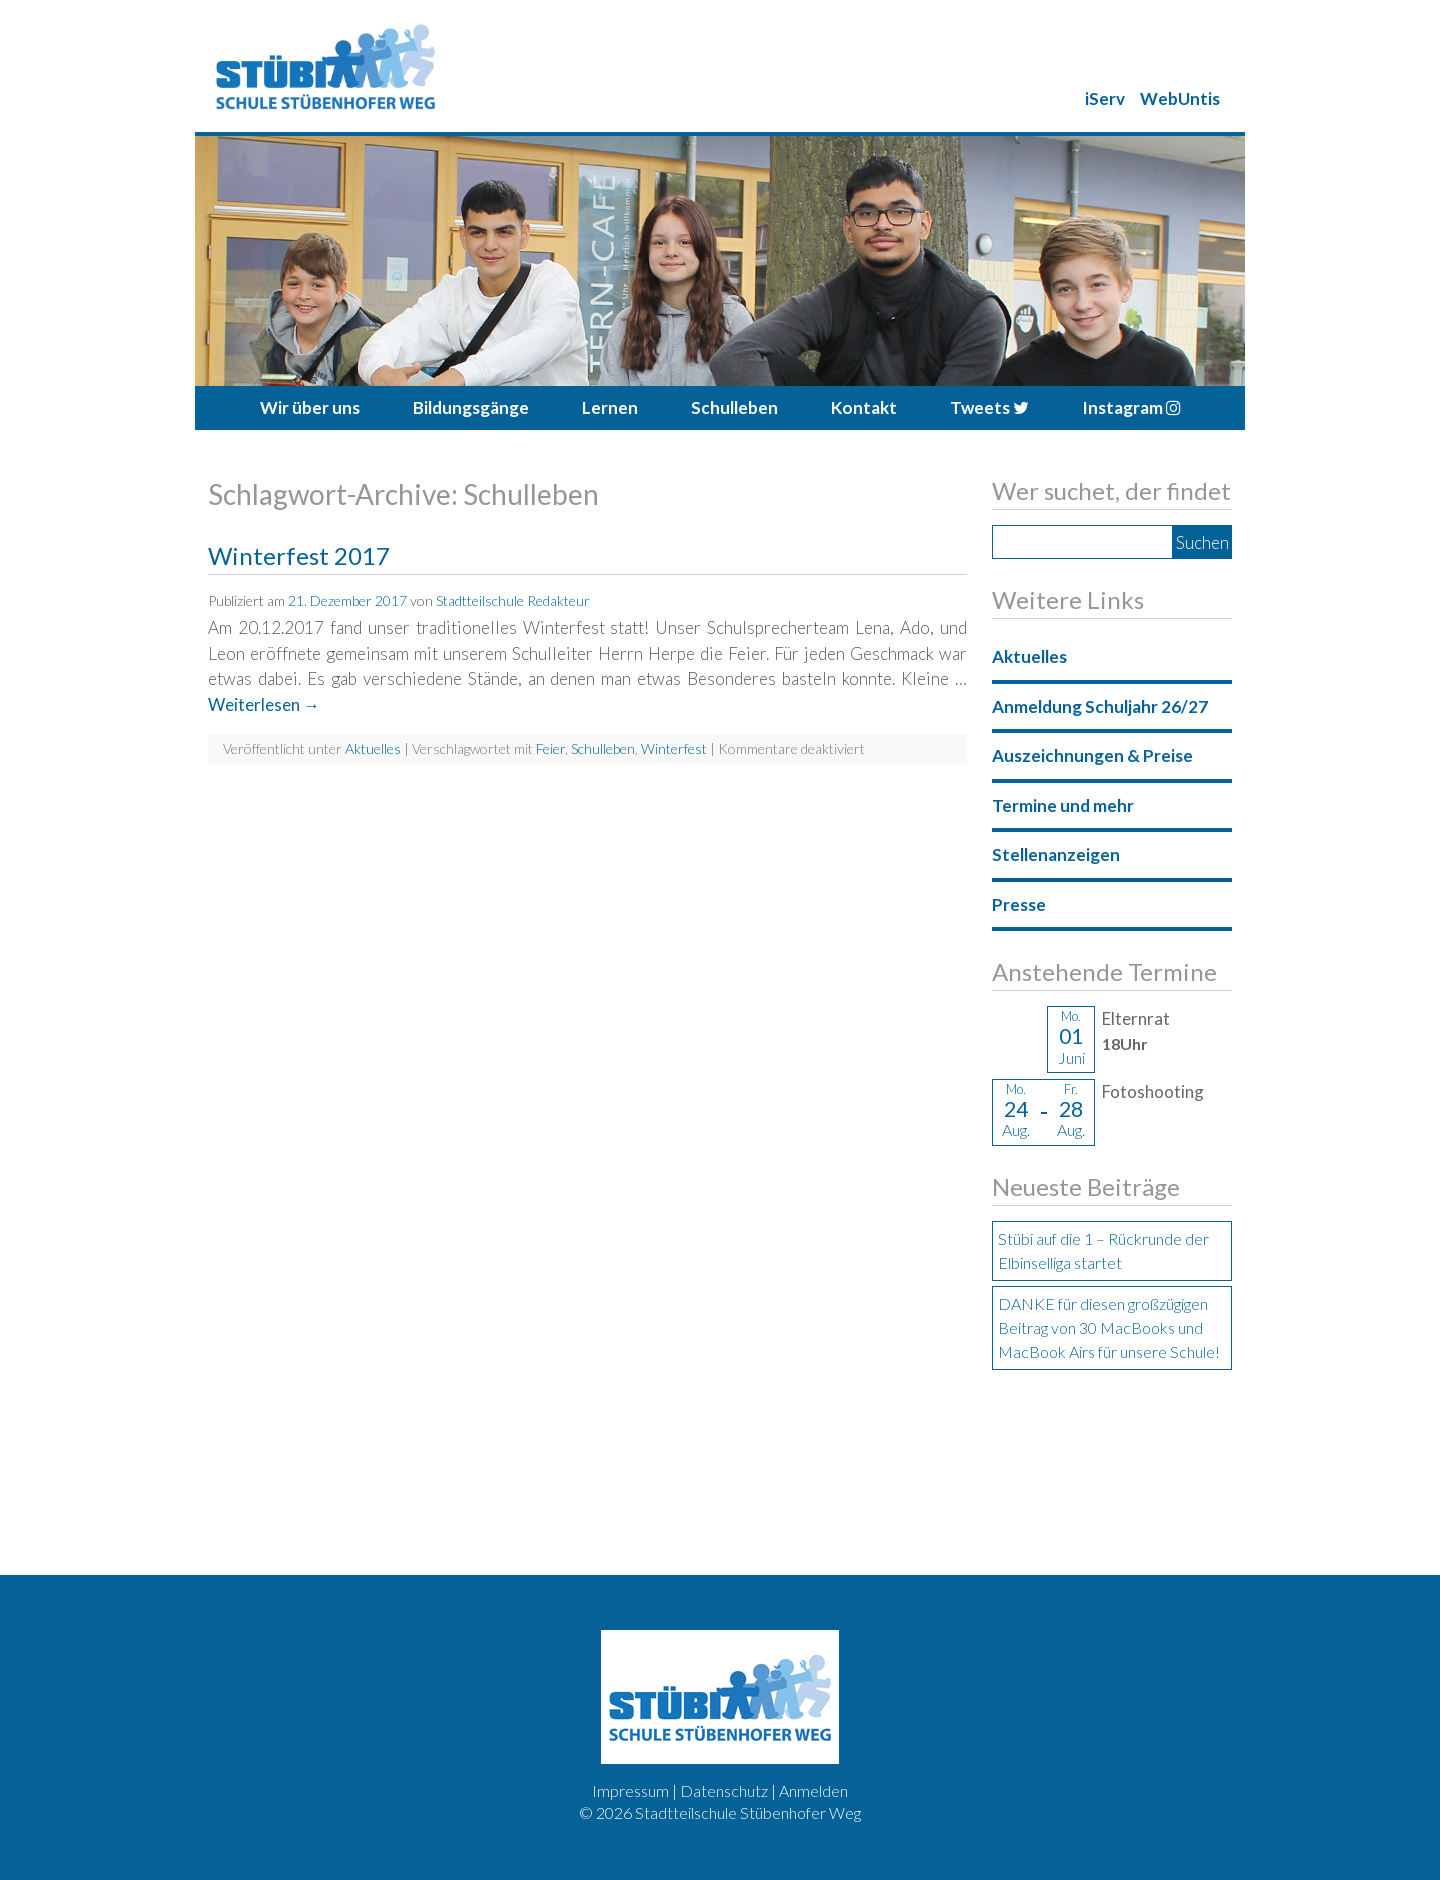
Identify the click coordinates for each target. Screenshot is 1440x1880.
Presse (1019, 904)
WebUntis (1180, 98)
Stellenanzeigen (1056, 854)
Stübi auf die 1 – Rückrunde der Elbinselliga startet (1103, 1250)
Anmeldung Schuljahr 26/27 (1100, 706)
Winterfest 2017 (299, 555)
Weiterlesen (264, 704)
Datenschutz (724, 1790)
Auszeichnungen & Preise (1092, 755)
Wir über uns (310, 407)
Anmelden (813, 1790)
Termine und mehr (1063, 805)
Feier (550, 748)
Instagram (1131, 407)
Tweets (989, 407)
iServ (1105, 98)
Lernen (610, 407)
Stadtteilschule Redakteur (513, 600)
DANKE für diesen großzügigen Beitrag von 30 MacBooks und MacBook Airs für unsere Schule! (1109, 1327)
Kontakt (864, 407)
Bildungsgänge (471, 407)
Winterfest (674, 748)
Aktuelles (373, 748)
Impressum (630, 1790)
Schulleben (734, 407)
